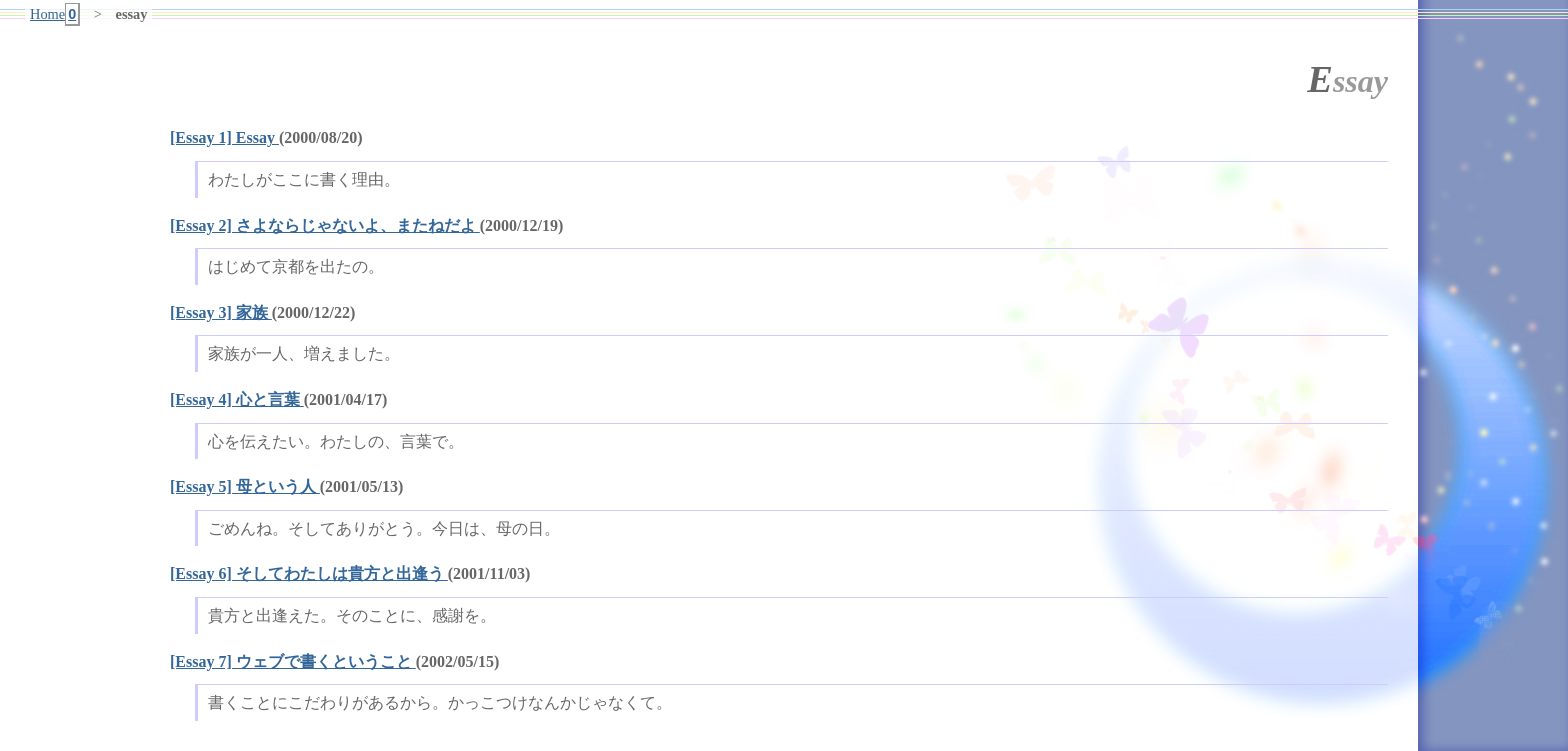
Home (55, 14)
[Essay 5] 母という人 (245, 486)
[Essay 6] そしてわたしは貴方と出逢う (309, 573)
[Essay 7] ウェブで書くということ (293, 661)
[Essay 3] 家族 (221, 312)
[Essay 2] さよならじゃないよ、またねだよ (325, 225)
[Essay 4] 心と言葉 (237, 399)
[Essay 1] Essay (224, 137)
